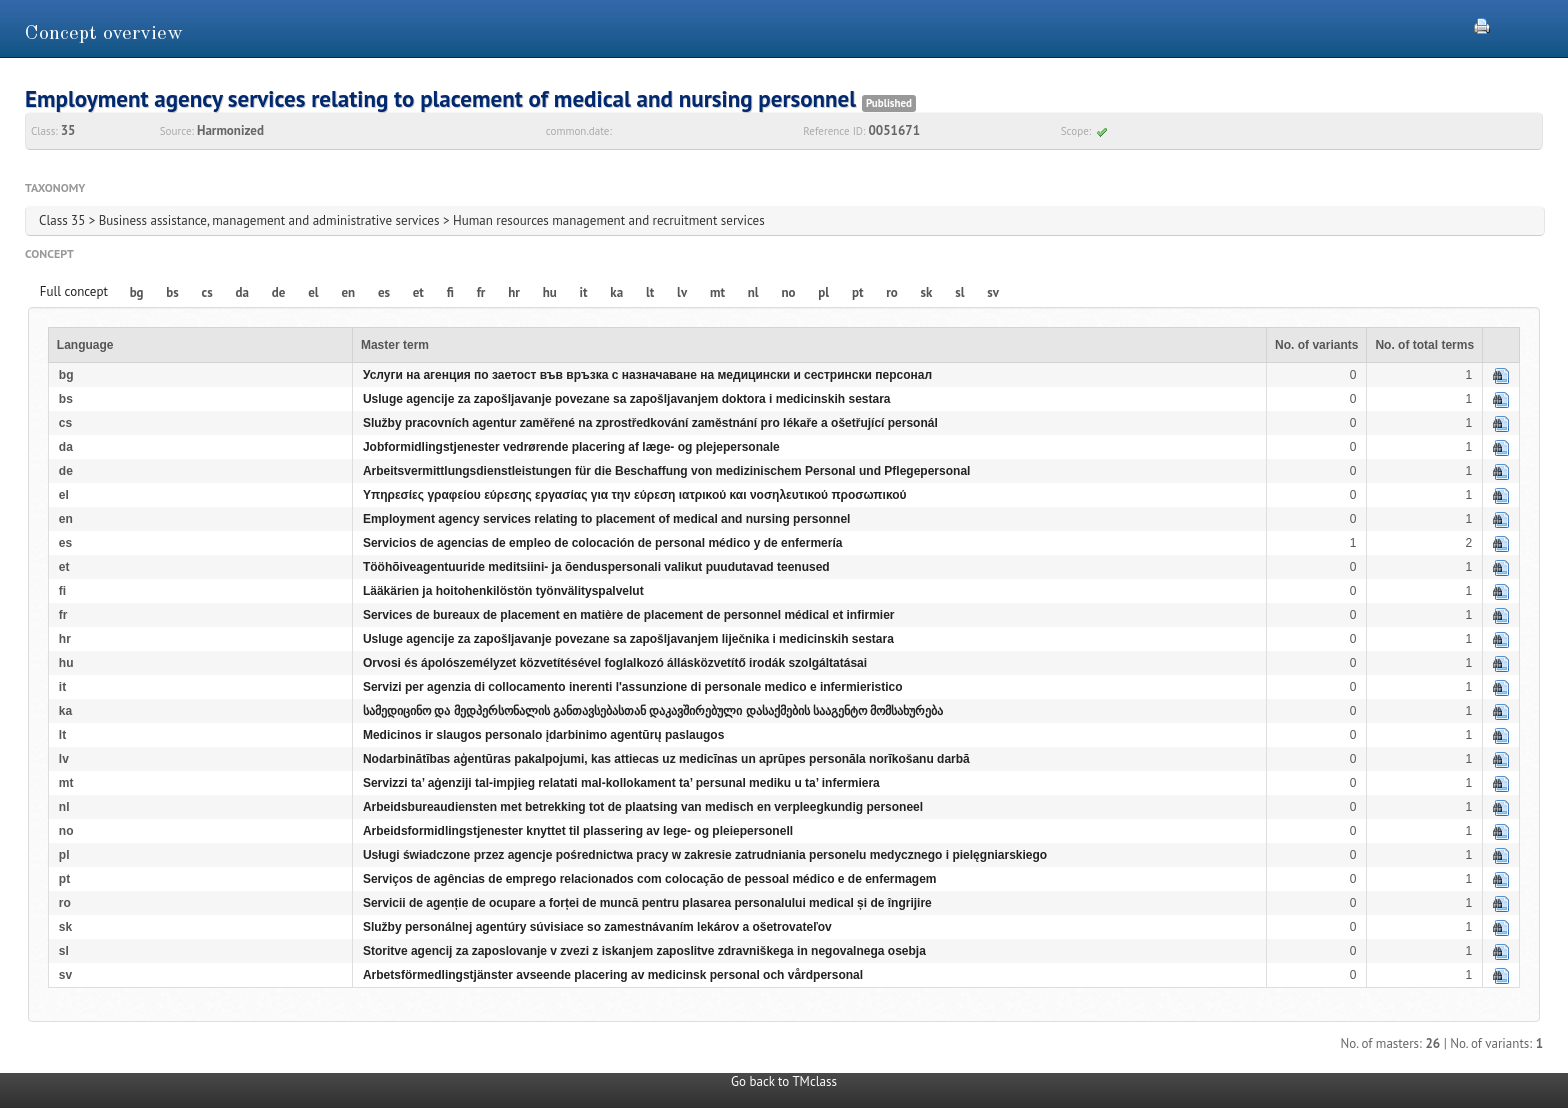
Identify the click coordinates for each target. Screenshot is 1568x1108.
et (418, 292)
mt (717, 292)
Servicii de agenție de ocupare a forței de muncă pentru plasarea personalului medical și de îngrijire (647, 903)
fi (450, 292)
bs (172, 292)
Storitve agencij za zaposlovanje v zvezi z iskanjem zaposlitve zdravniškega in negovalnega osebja (644, 951)
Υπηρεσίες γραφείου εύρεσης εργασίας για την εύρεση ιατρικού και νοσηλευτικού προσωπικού (635, 495)
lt (650, 292)
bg (137, 292)
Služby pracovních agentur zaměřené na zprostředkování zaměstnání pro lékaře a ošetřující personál (650, 423)
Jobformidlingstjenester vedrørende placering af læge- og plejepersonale (571, 447)
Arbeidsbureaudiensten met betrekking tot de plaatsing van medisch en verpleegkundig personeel (643, 807)
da (242, 292)
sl (959, 292)
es (384, 292)
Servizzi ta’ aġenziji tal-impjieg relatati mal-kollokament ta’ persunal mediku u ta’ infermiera (621, 783)
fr (481, 292)
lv (682, 292)
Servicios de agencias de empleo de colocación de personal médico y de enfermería (603, 543)
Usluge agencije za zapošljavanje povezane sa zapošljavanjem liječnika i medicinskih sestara (628, 639)
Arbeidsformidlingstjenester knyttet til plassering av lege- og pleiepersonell (578, 831)
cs (207, 292)
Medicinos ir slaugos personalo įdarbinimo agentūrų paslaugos (543, 735)
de (279, 292)
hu (550, 292)
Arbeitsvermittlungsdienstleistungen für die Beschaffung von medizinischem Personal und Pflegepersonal (666, 471)
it (584, 292)
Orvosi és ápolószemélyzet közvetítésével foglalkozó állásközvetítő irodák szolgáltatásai (615, 663)
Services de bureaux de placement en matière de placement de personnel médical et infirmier (629, 615)
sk (927, 292)
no (788, 292)
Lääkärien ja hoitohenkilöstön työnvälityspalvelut (503, 591)
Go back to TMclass (784, 1081)
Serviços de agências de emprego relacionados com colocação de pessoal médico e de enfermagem (650, 879)
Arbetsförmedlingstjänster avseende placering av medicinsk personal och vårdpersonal (613, 975)
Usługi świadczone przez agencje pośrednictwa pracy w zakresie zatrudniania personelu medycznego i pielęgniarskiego (705, 855)
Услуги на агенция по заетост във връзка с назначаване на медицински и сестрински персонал (647, 375)
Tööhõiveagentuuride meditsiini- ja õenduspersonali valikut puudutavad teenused (596, 567)
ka (616, 292)
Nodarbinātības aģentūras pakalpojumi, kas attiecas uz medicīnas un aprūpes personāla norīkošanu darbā (666, 759)
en (348, 292)
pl (823, 292)
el (313, 292)
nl (753, 292)
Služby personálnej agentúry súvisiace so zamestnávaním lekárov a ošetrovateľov (597, 927)
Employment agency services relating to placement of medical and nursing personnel (606, 519)
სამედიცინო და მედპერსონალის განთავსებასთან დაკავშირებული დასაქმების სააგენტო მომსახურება (653, 711)
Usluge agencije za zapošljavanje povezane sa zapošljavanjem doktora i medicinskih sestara (627, 399)
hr (514, 292)
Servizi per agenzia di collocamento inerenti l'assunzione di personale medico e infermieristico (633, 687)
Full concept (74, 291)
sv (993, 292)
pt (858, 292)
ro (892, 292)
